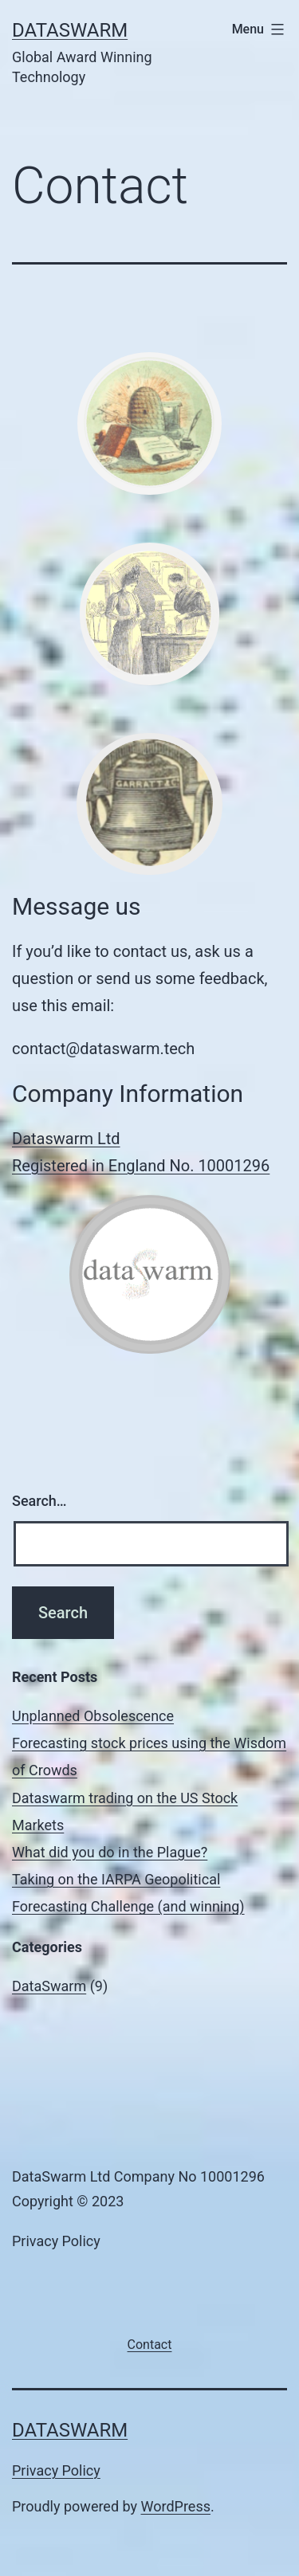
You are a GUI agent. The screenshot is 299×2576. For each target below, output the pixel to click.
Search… (39, 1500)
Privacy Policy (56, 2470)
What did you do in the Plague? (109, 1852)
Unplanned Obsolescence (93, 1716)
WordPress (175, 2506)
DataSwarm (70, 30)
